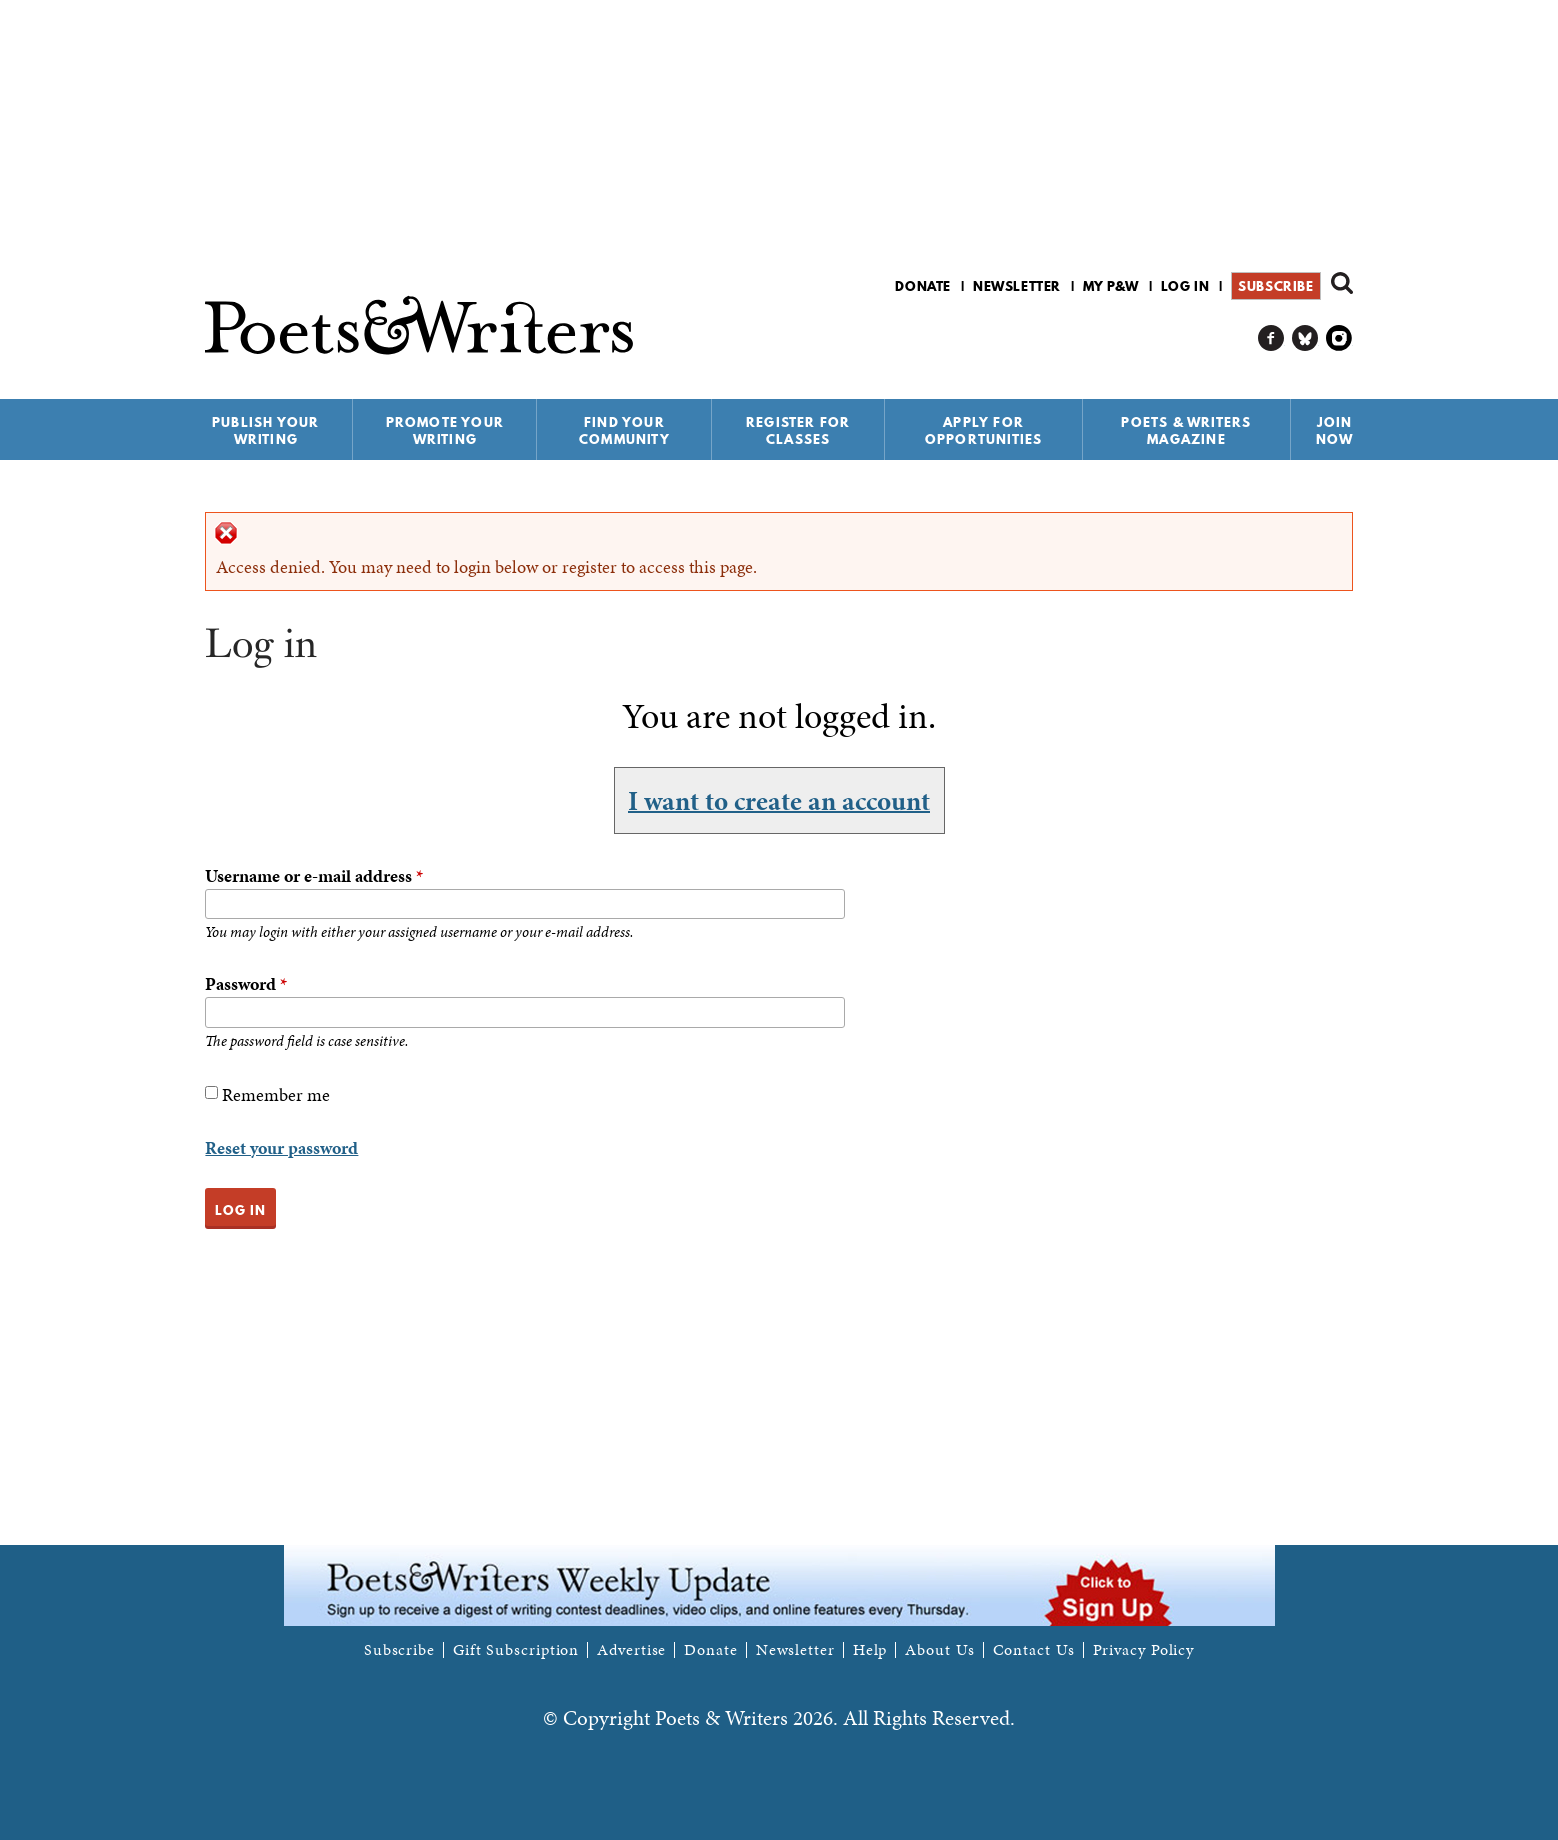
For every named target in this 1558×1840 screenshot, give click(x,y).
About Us (939, 1650)
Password (246, 983)
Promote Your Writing (445, 430)
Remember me (276, 1094)
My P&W (1111, 286)
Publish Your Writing (265, 430)
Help (870, 1650)
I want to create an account (779, 800)
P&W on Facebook (1271, 338)
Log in (1185, 286)
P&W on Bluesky (1305, 338)
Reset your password (281, 1147)
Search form (1342, 283)
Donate (923, 286)
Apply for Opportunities (984, 430)
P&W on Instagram (1339, 338)
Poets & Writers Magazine (1186, 430)
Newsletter (1017, 286)
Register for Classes (798, 430)
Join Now (1335, 430)
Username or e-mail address (314, 875)
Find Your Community (624, 430)
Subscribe (1275, 286)
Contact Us (1034, 1650)
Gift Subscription (516, 1650)
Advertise (631, 1650)
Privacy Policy (1144, 1650)
